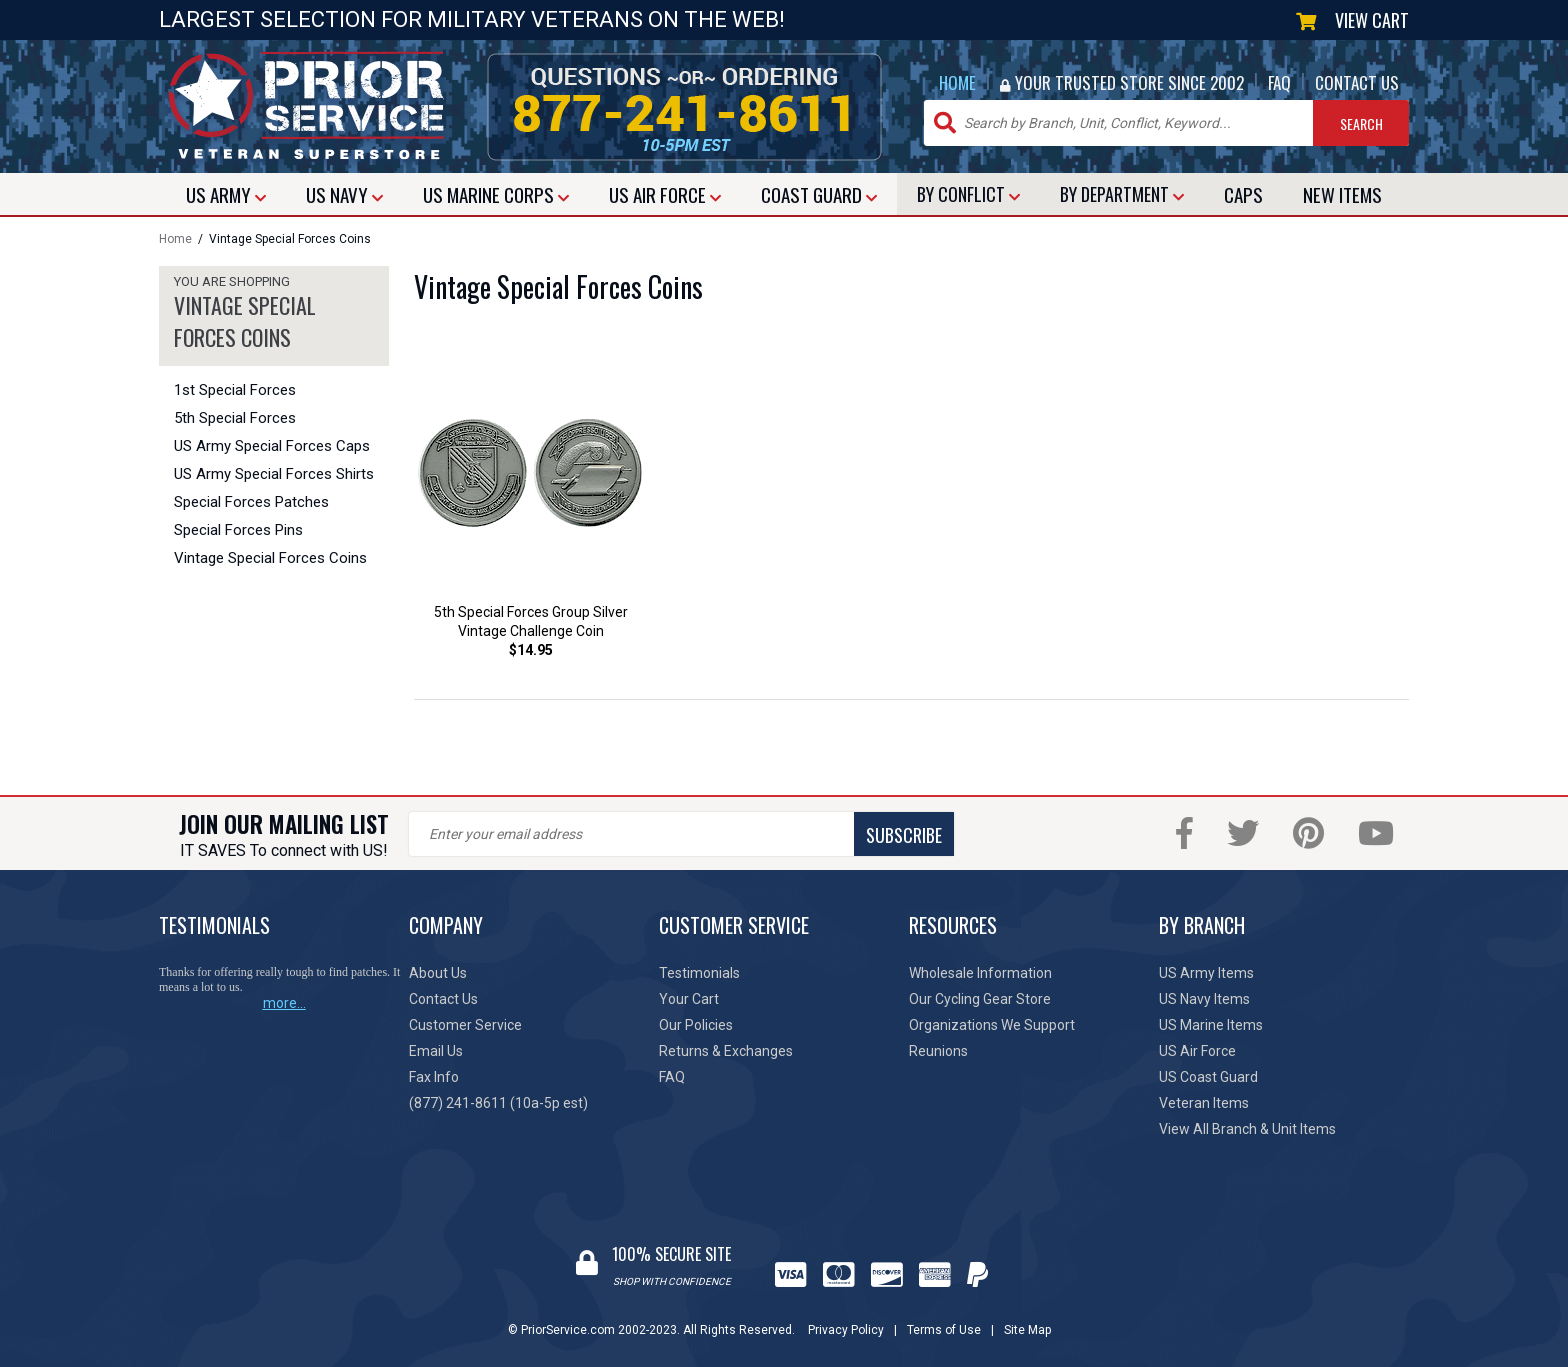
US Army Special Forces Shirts (274, 474)
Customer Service (465, 1025)
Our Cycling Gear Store (980, 999)
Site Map (1027, 1330)
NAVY (344, 194)
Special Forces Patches (251, 502)
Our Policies (696, 1025)
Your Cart (689, 999)
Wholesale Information (980, 973)
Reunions (938, 1051)
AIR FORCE (665, 194)
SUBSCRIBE (904, 835)
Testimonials (699, 973)
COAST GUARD (819, 194)
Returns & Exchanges (726, 1051)
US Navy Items (1204, 999)
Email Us (436, 1051)
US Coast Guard (1208, 1077)
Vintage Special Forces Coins (270, 558)
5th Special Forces (235, 418)
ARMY (226, 194)
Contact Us (443, 999)
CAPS (1243, 194)
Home (175, 239)
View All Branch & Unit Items (1247, 1129)
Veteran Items (1204, 1103)
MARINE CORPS (496, 194)
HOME (957, 82)
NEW (1342, 194)
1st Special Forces (235, 390)
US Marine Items (1211, 1025)
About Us (438, 973)
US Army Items (1206, 973)
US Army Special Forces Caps (272, 446)
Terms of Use (944, 1330)
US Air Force (1197, 1051)
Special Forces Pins (238, 530)
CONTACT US (1357, 82)
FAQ (1279, 82)
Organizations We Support (992, 1025)
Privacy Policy (846, 1330)
